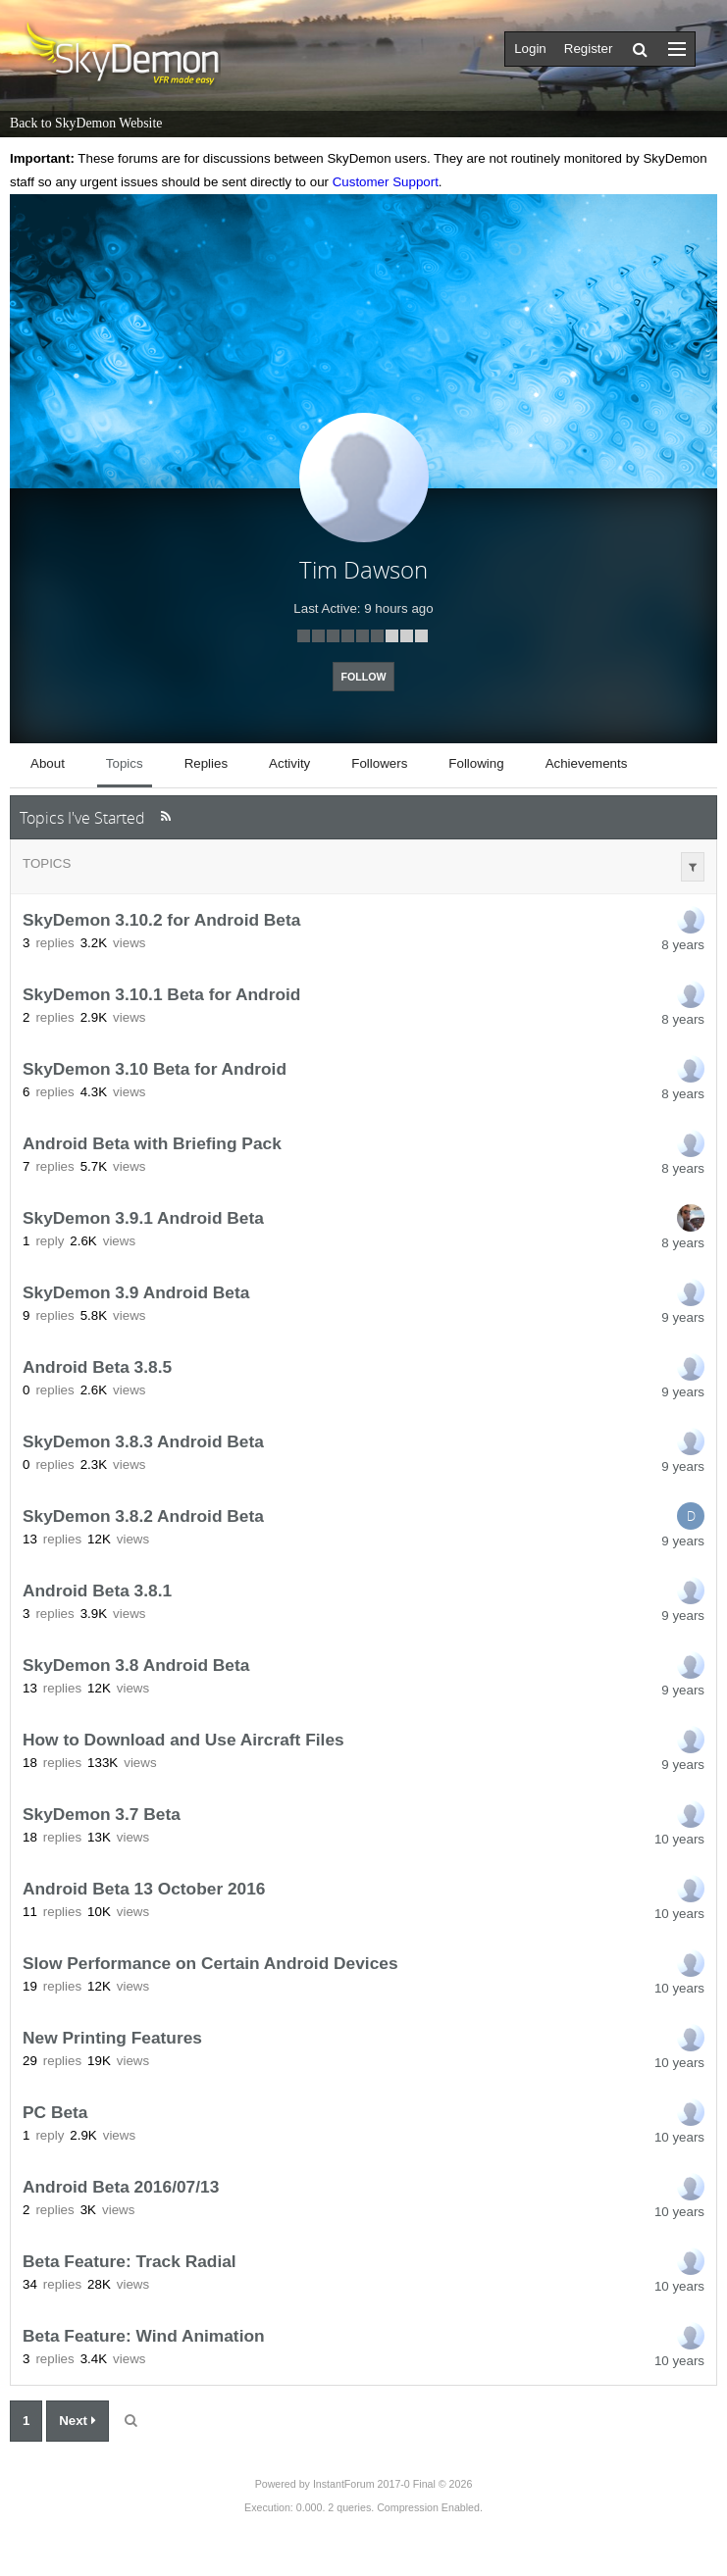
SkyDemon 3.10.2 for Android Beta (161, 920)
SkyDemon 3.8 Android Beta (136, 1665)
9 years (682, 1317)
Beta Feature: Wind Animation (144, 2336)
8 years (682, 944)
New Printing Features (112, 2037)
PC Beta (55, 2112)
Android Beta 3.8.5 (97, 1367)
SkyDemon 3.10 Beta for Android (154, 1069)
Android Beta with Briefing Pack (152, 1143)
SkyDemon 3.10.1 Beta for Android (161, 994)
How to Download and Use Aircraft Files (183, 1739)
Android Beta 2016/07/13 (121, 2187)
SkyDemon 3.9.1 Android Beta (143, 1218)
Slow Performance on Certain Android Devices (210, 1963)
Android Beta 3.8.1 (97, 1590)
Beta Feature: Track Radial (129, 2261)
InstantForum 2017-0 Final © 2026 (392, 2484)
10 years (679, 1839)
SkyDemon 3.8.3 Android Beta (143, 1441)
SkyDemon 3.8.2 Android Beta (143, 1516)
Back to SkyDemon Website (86, 123)
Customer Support (386, 182)
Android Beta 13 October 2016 (144, 1888)
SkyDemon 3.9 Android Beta (136, 1292)
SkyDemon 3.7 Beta (102, 1814)
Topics (47, 863)
